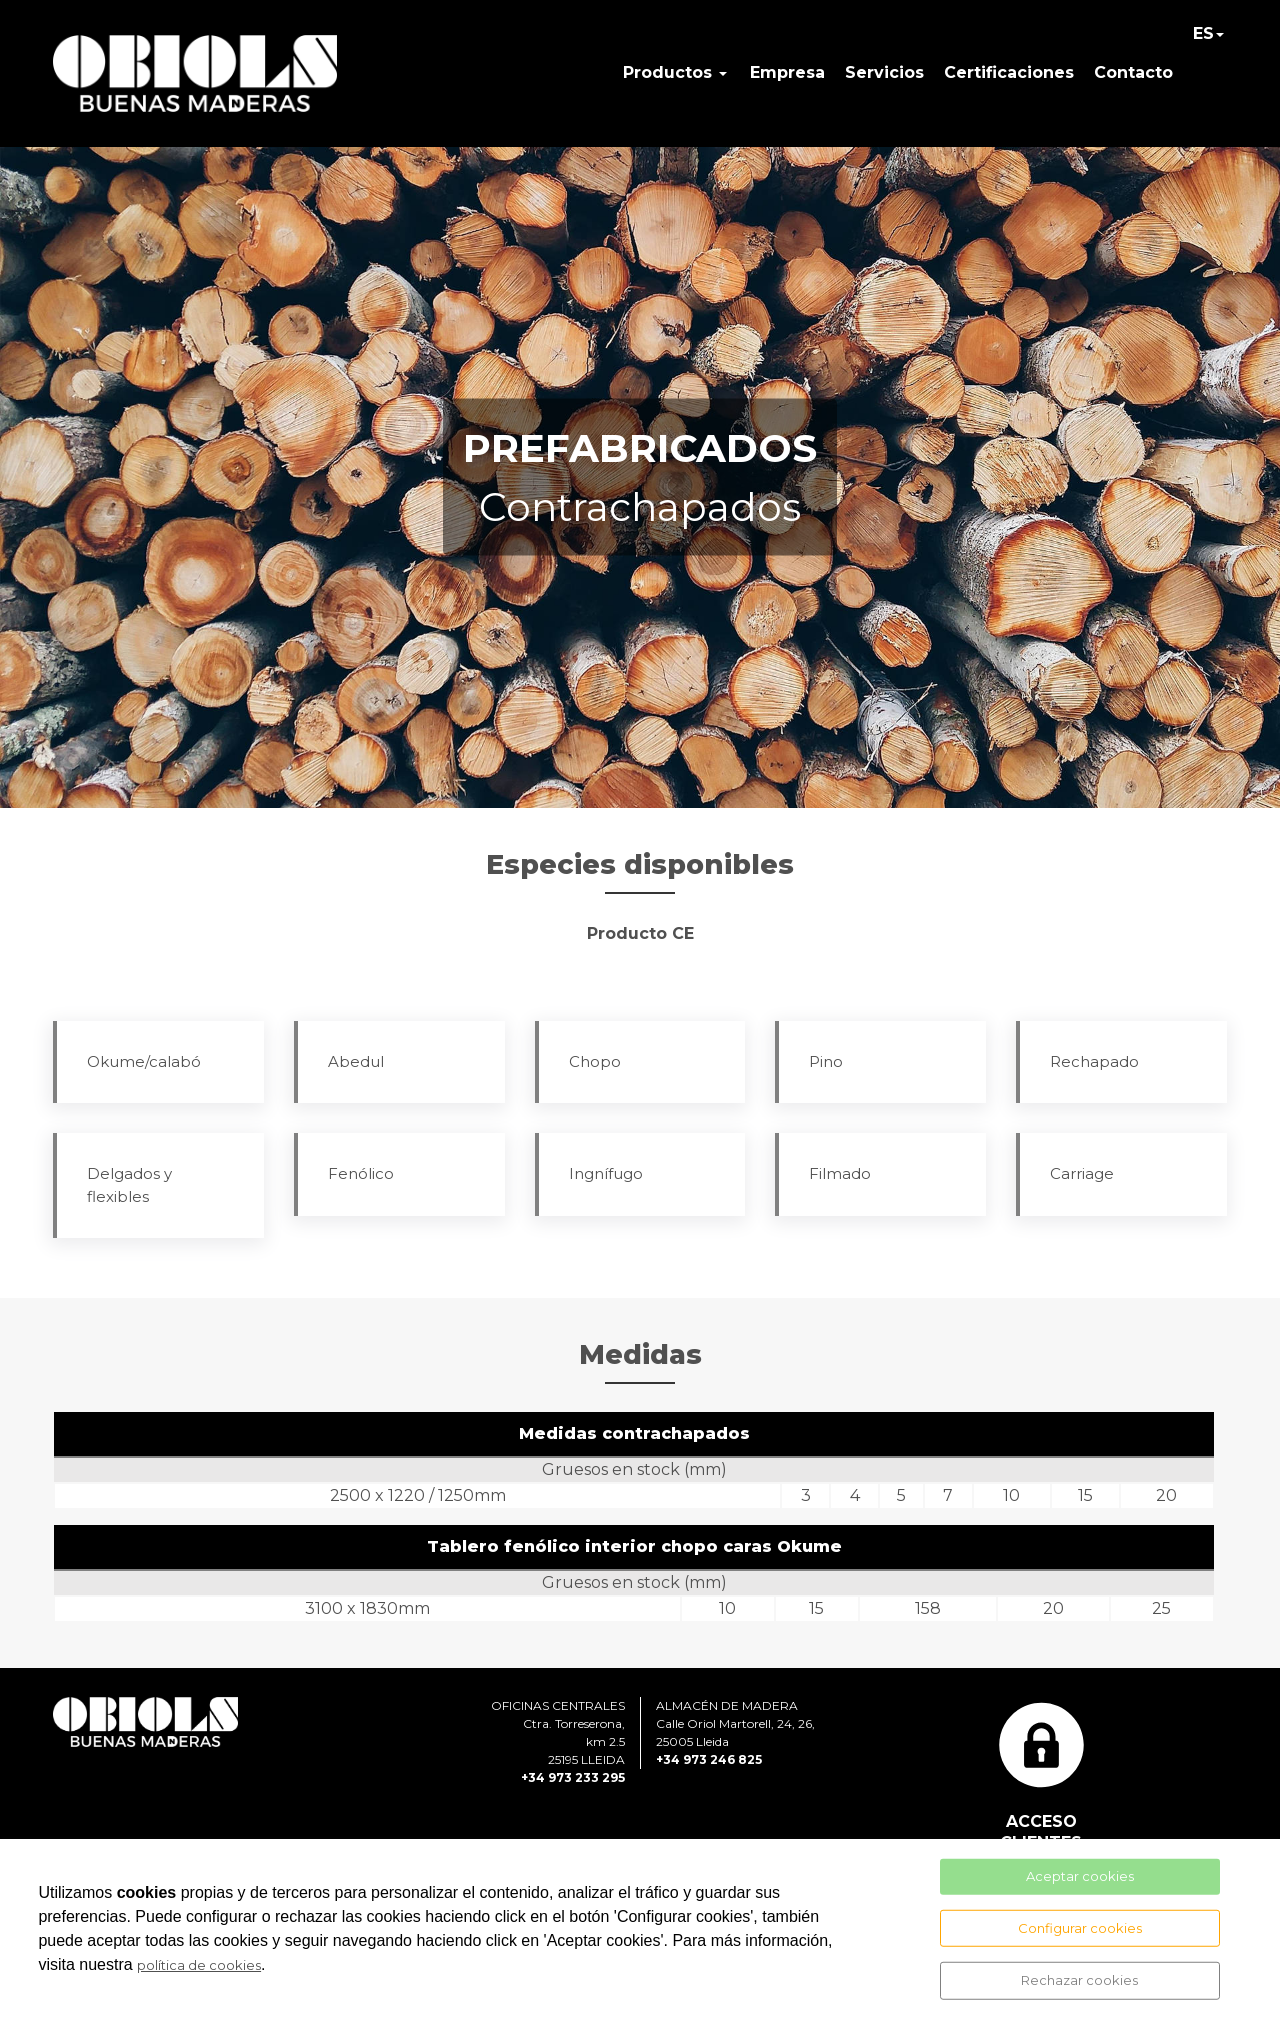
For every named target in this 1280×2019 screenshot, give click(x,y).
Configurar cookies (1080, 1927)
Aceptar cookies (1080, 1876)
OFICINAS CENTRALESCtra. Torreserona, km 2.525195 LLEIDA (558, 1732)
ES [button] (1203, 33)
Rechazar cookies (1079, 1980)
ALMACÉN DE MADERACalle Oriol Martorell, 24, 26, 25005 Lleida (735, 1723)
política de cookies (199, 1965)
